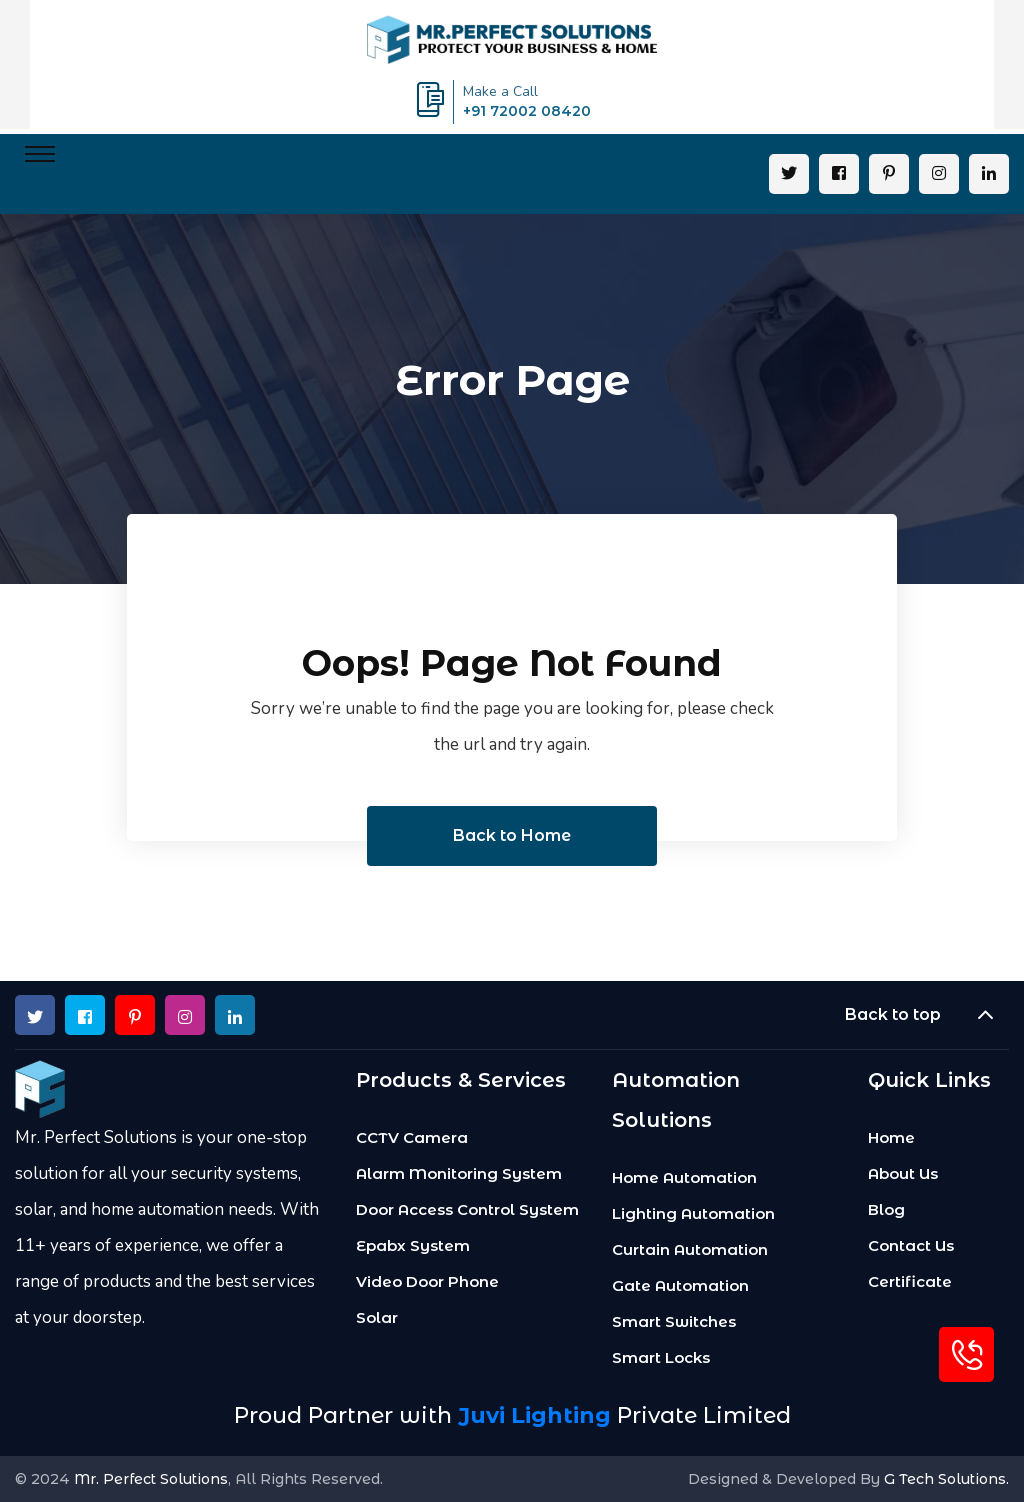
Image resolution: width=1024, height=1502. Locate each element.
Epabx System (413, 1246)
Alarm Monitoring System (459, 1174)
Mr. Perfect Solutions (151, 1479)
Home (891, 1138)
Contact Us (911, 1246)
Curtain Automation (690, 1250)
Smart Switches (674, 1322)
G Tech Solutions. (946, 1479)
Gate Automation (680, 1286)
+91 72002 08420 (527, 111)
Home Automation (684, 1178)
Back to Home (512, 835)
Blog (886, 1210)
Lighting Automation (693, 1214)
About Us (903, 1174)
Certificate (910, 1282)
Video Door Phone (427, 1282)
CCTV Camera (412, 1138)
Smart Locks (661, 1358)
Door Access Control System (467, 1210)
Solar (377, 1318)
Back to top (927, 1015)
